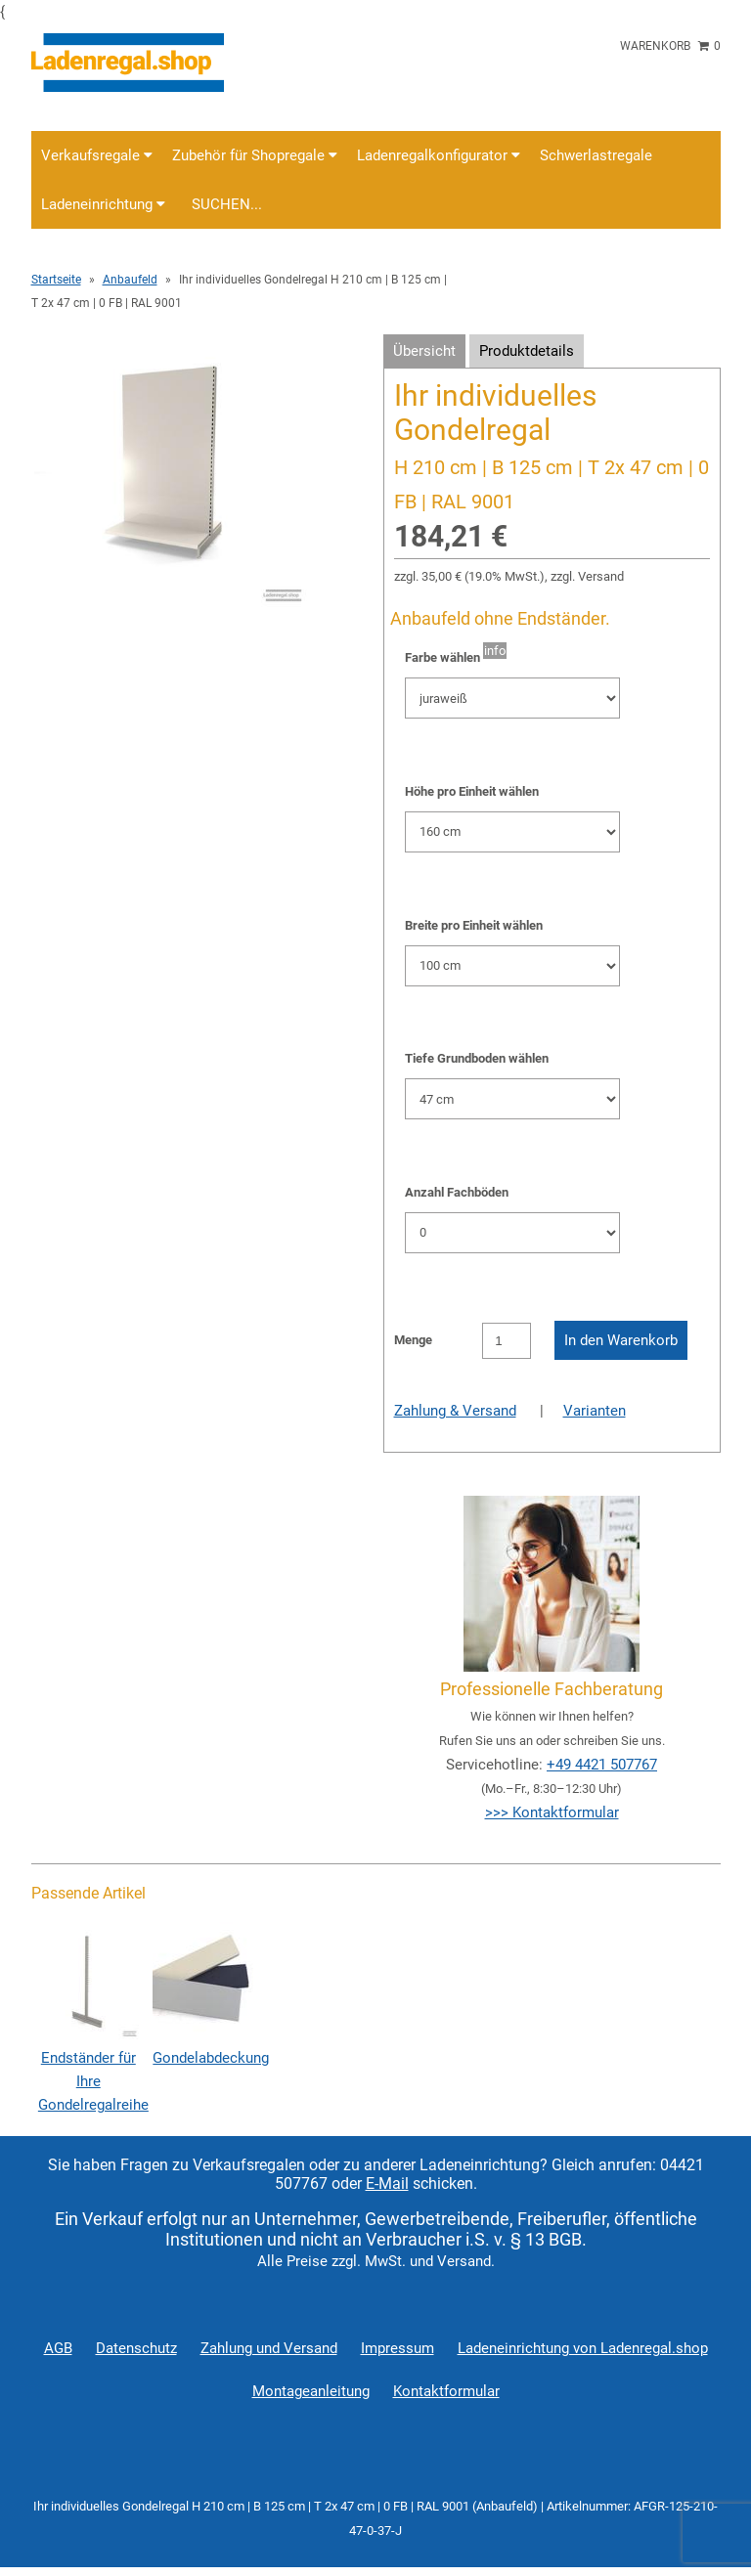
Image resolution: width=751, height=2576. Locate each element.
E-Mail (387, 2183)
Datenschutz (136, 2348)
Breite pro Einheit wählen (474, 925)
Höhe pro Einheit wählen (472, 791)
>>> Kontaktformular (552, 1812)
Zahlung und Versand (268, 2348)
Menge (413, 1339)
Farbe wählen (442, 657)
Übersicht (424, 351)
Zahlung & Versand (455, 1410)
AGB (58, 2348)
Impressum (397, 2348)
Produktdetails (526, 351)
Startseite (56, 279)
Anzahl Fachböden (456, 1192)
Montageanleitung (311, 2391)
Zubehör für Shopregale (254, 155)
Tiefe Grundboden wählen (477, 1058)
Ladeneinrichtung (103, 204)
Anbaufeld (130, 279)
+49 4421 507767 (602, 1764)
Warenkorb (670, 46)
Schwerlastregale (596, 155)
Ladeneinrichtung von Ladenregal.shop (583, 2348)
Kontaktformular (446, 2391)
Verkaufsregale (97, 155)
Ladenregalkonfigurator (438, 155)
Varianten (594, 1410)
